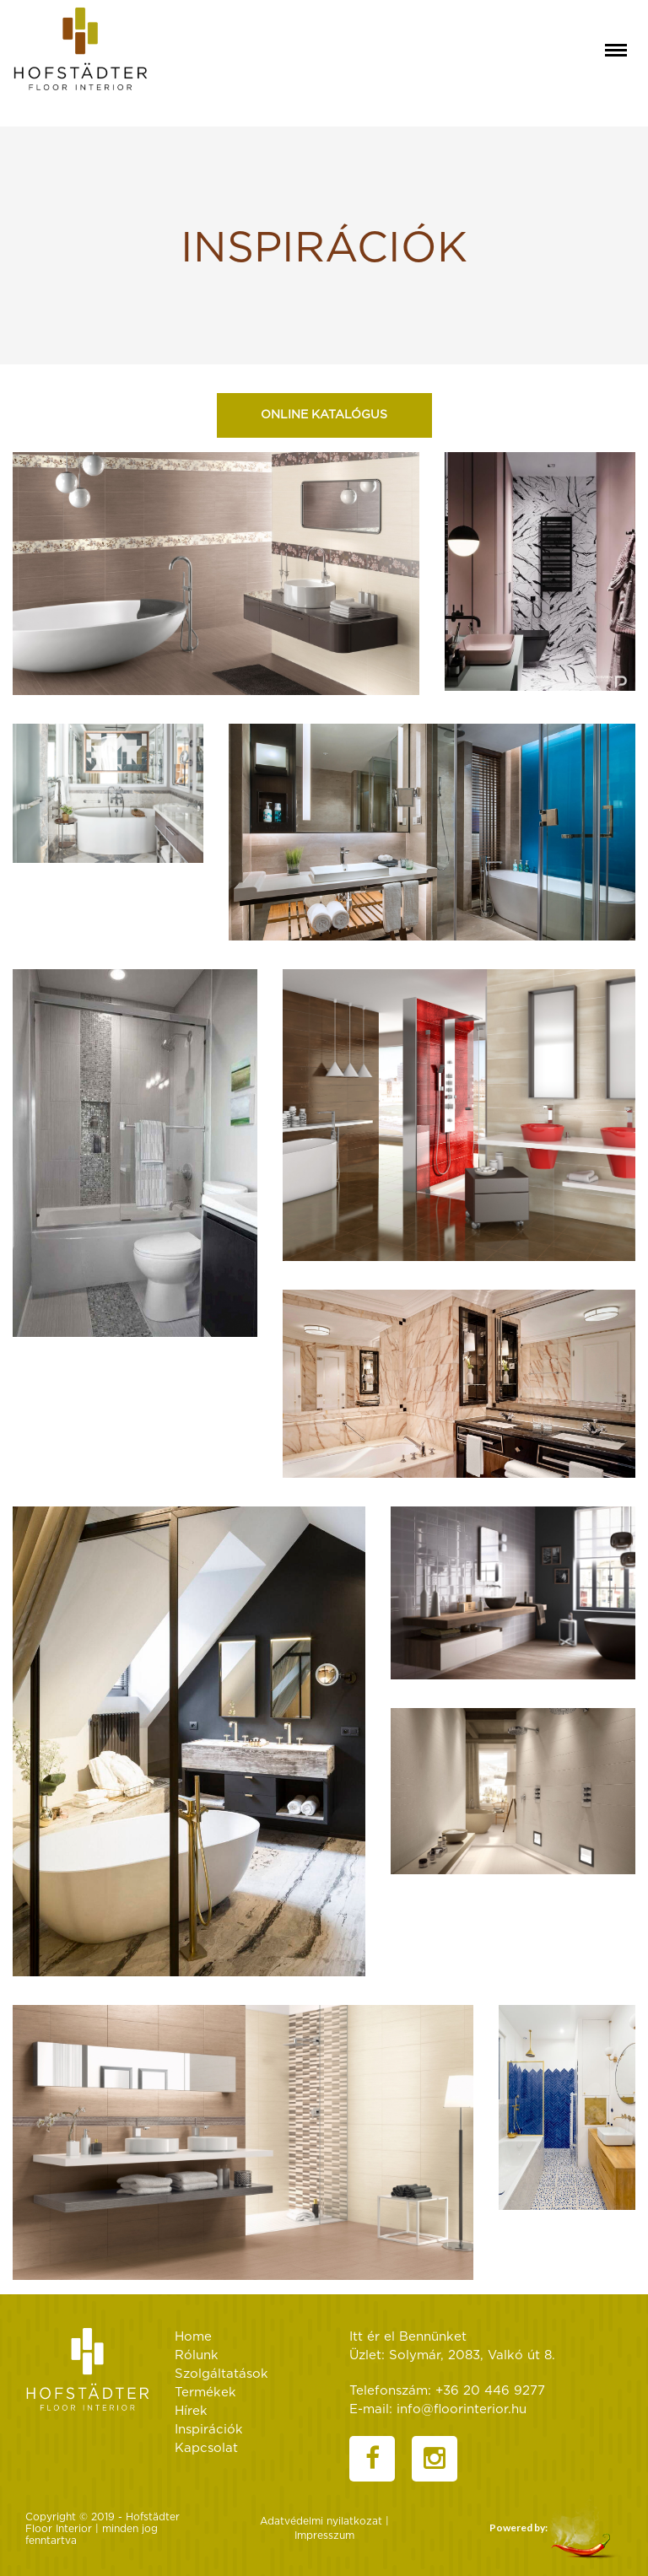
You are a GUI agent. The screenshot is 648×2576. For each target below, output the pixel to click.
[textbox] (324, 245)
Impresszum (324, 2535)
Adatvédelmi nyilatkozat (321, 2521)
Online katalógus (324, 415)
